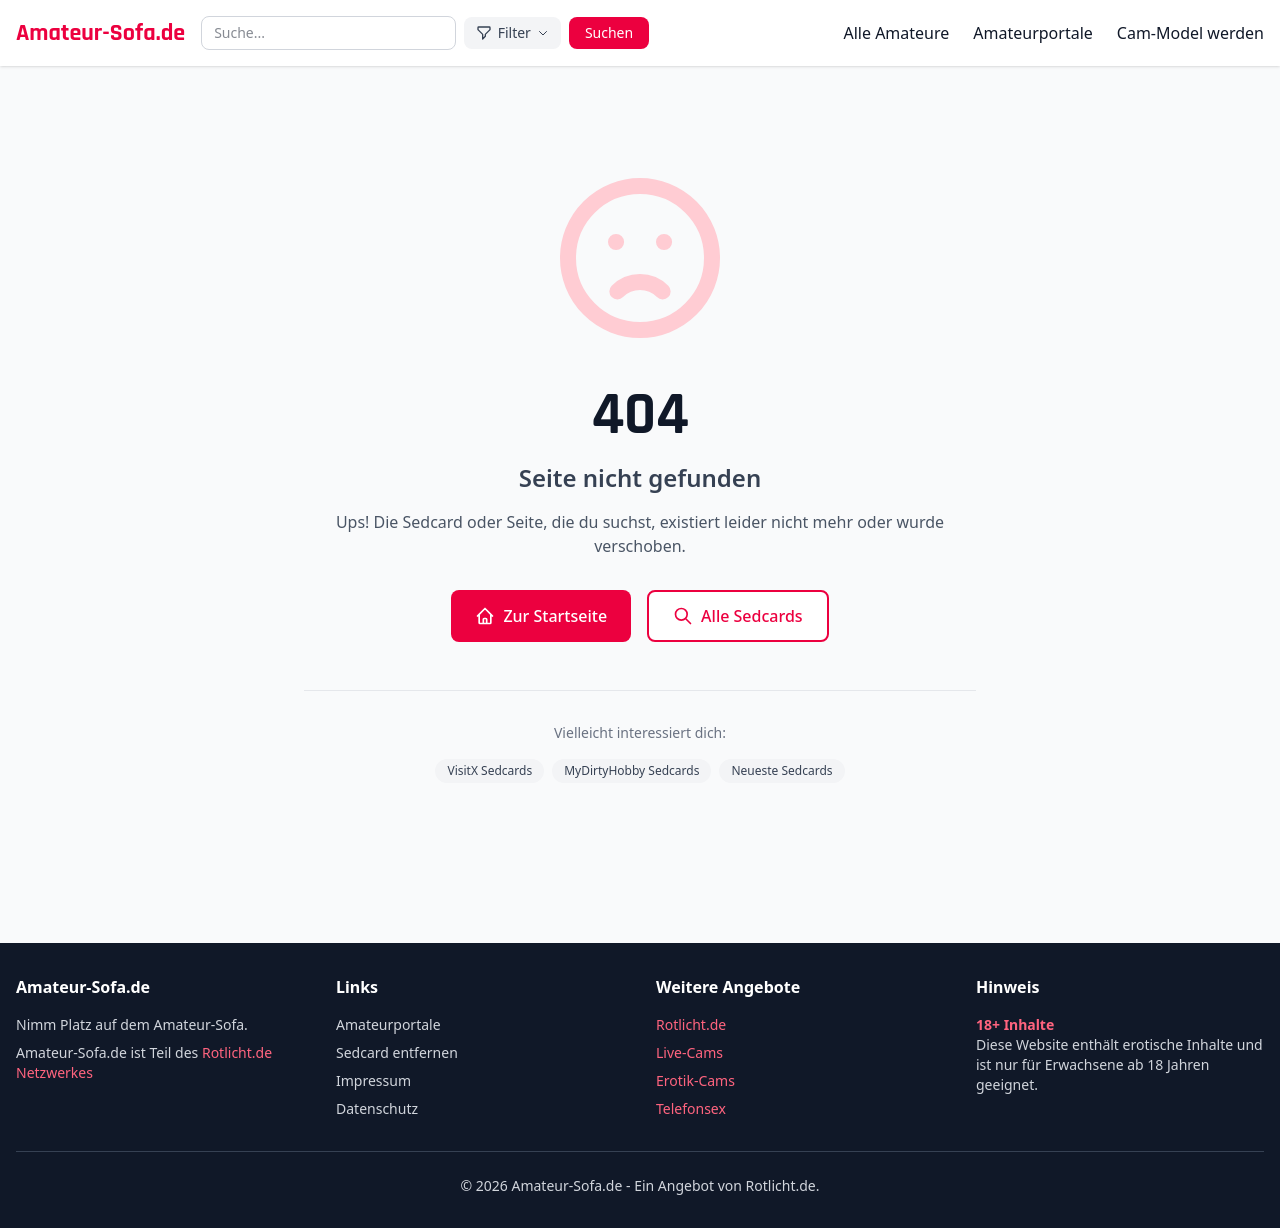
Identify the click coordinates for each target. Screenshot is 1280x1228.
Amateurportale (1033, 33)
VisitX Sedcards (489, 770)
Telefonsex (691, 1108)
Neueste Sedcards (781, 770)
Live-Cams (689, 1052)
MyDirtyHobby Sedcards (631, 770)
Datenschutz (377, 1108)
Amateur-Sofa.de (100, 33)
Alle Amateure (896, 33)
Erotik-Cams (695, 1080)
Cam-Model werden (1190, 33)
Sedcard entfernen (397, 1052)
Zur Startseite (541, 616)
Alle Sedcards (738, 616)
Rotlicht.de (691, 1024)
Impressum (373, 1080)
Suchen (609, 32)
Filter (512, 32)
